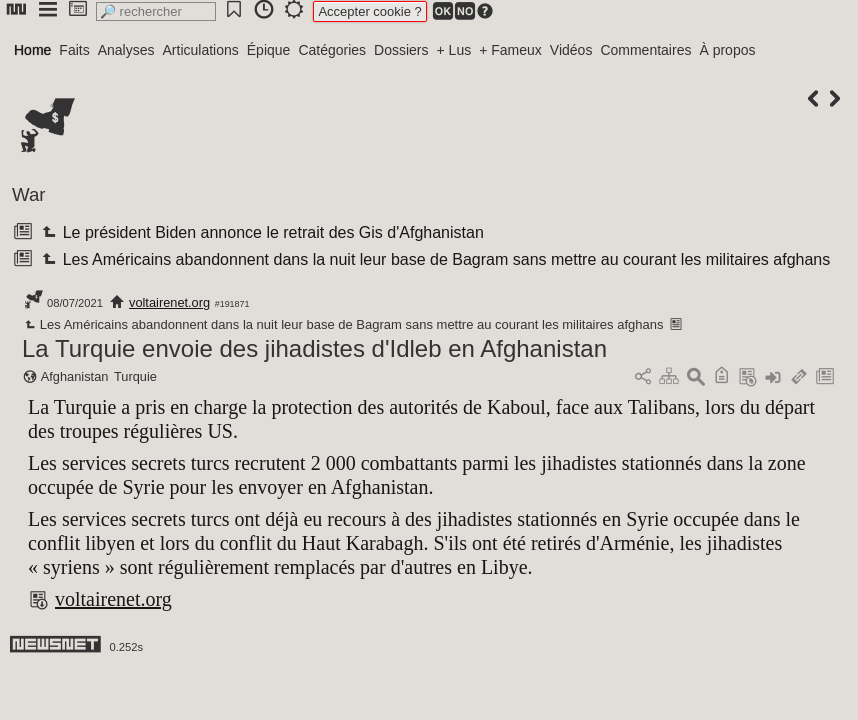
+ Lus (454, 50)
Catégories (332, 50)
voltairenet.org (169, 302)
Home (32, 50)
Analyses (126, 50)
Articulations (201, 50)
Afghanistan (75, 376)
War (29, 194)
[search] (156, 11)
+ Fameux (510, 50)
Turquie (135, 376)
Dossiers (401, 50)
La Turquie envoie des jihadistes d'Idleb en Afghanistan (314, 348)
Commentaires (645, 50)
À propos (727, 50)
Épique (269, 50)
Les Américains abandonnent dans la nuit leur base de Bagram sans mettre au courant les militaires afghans (434, 259)
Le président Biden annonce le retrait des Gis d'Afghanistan (260, 232)
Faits (74, 50)
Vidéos (571, 50)
